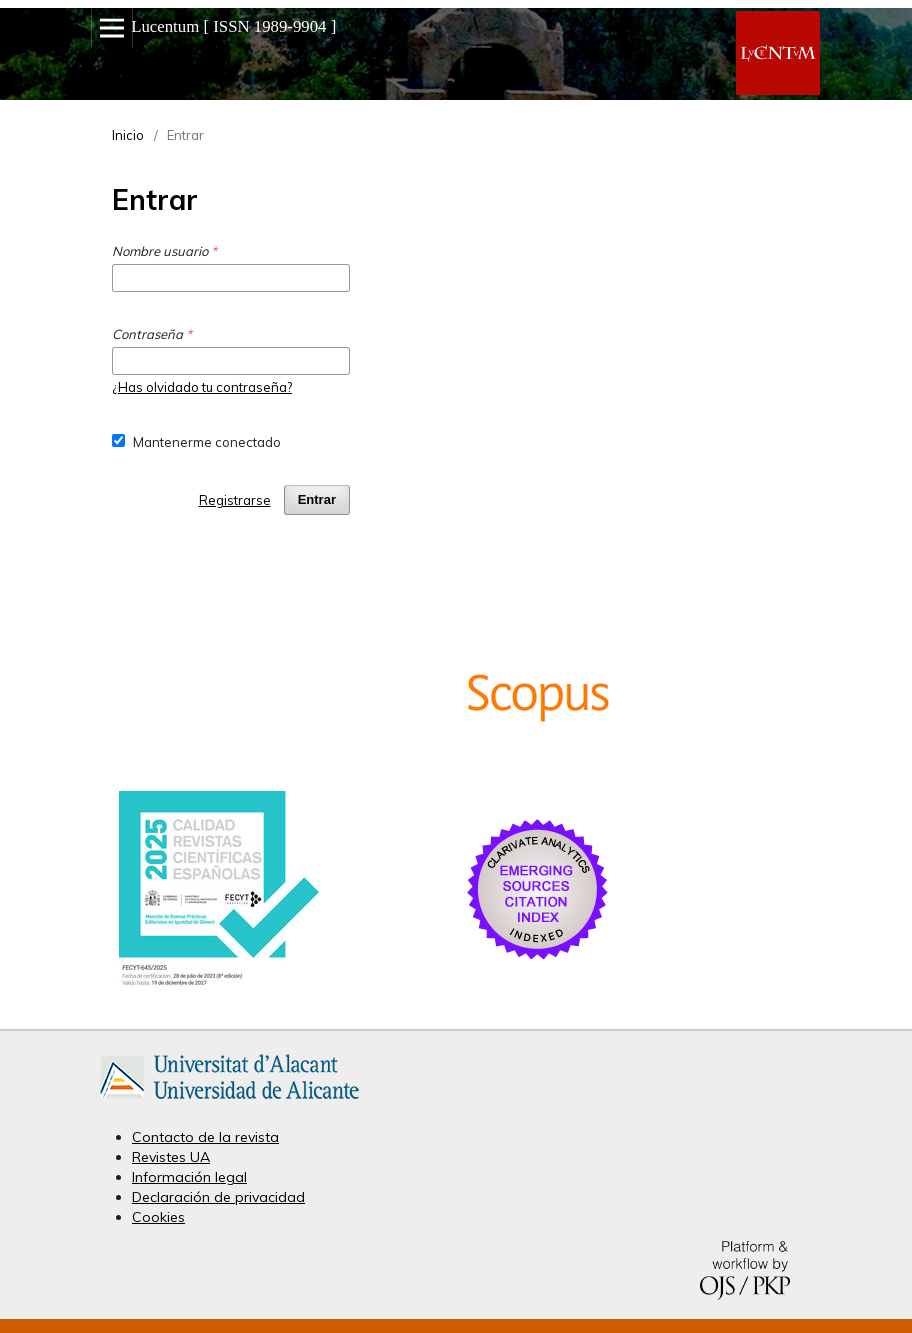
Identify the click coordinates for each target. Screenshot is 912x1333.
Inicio (128, 135)
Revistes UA (171, 1157)
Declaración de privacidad (218, 1197)
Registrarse (235, 500)
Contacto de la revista (205, 1137)
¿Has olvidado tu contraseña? (202, 387)
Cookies (158, 1217)
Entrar (317, 499)
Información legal (189, 1177)
